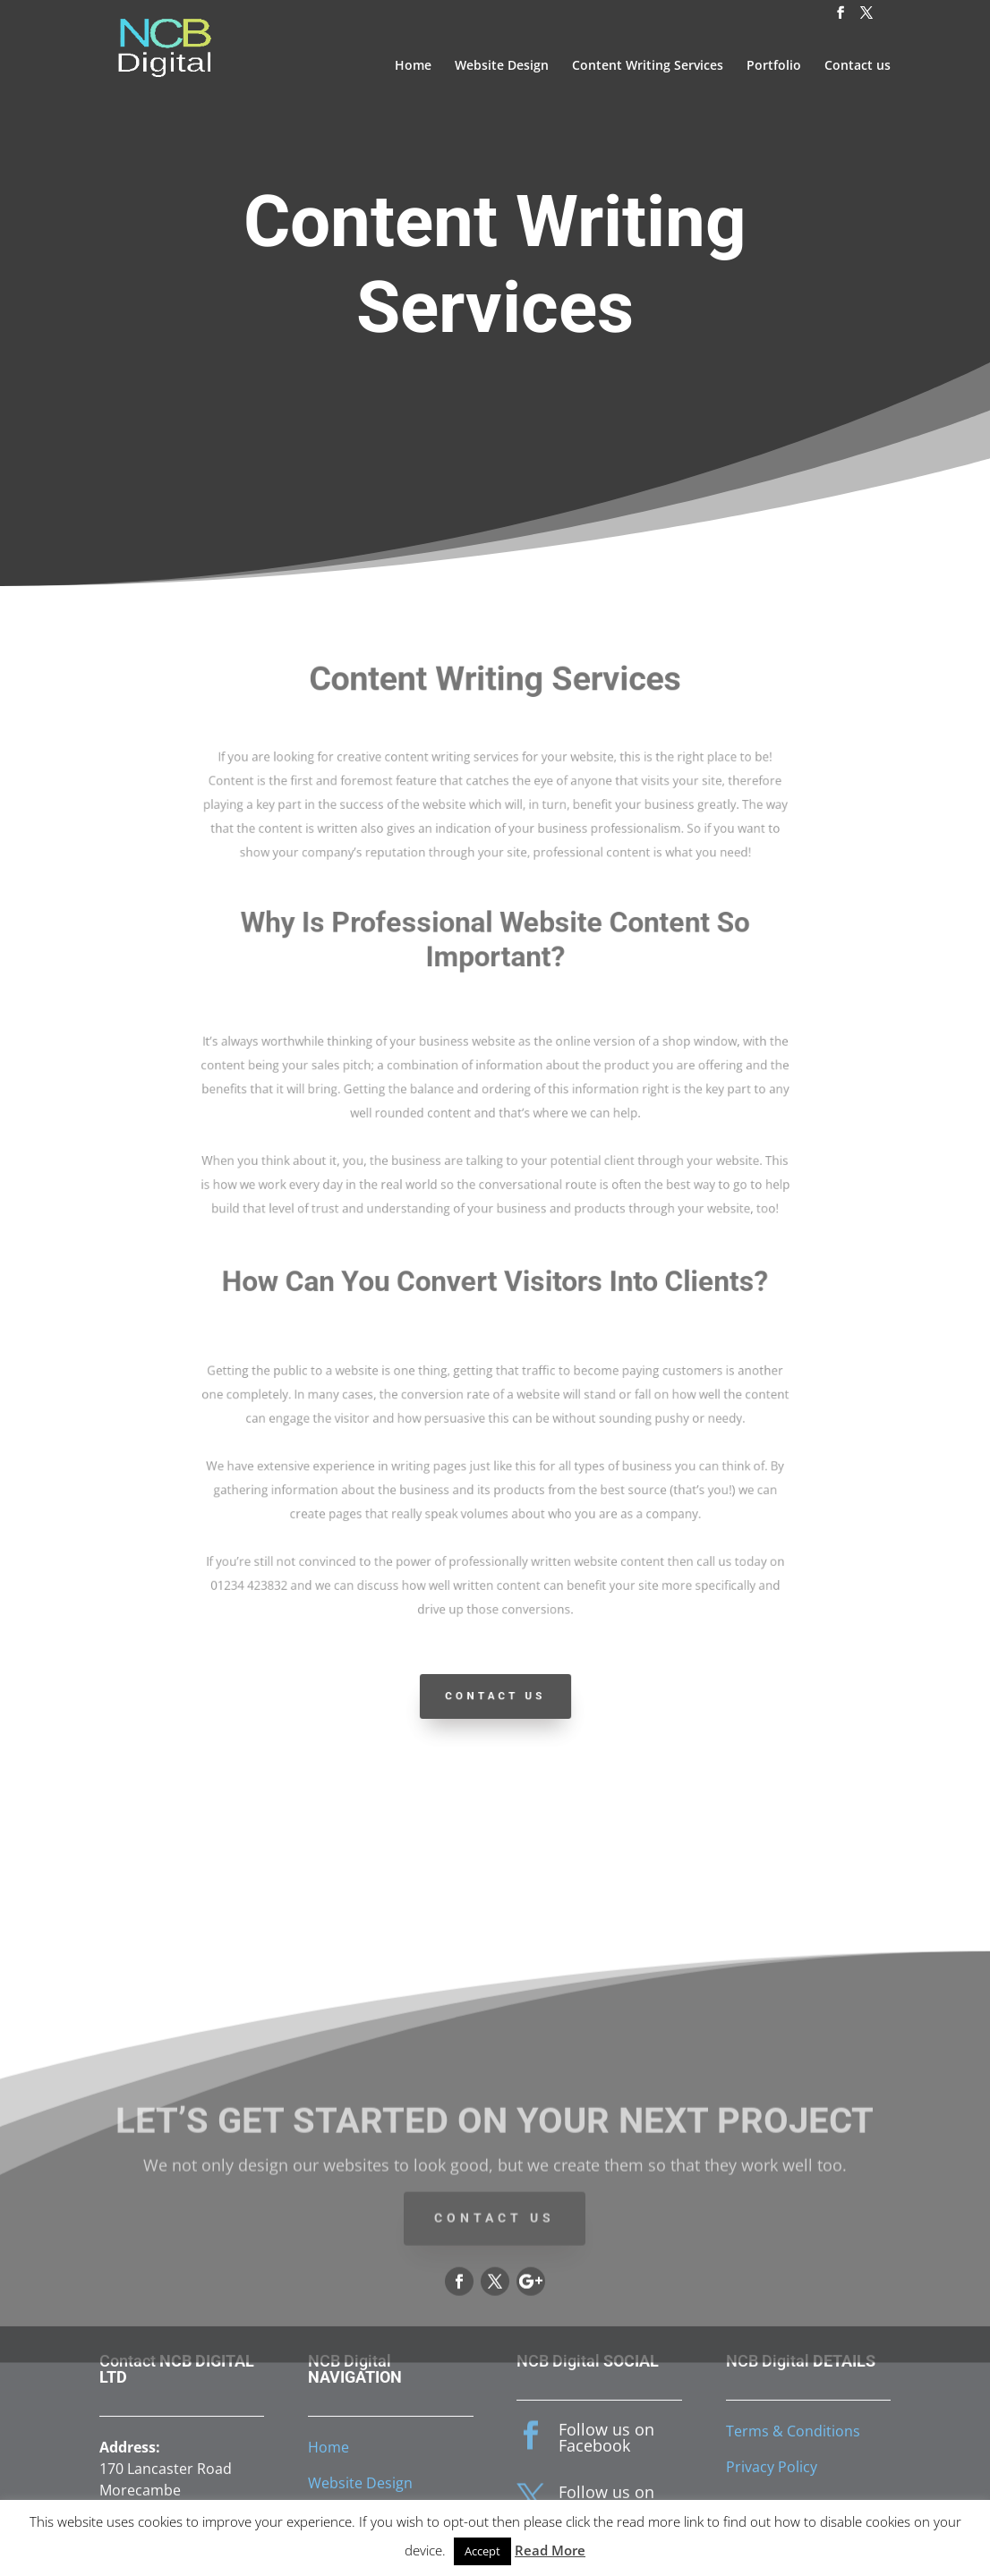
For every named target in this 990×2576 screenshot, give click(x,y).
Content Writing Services (647, 66)
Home (413, 66)
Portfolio (774, 66)
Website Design (502, 66)
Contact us (857, 66)
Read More (550, 2550)
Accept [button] (482, 2551)
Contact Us (495, 1696)
